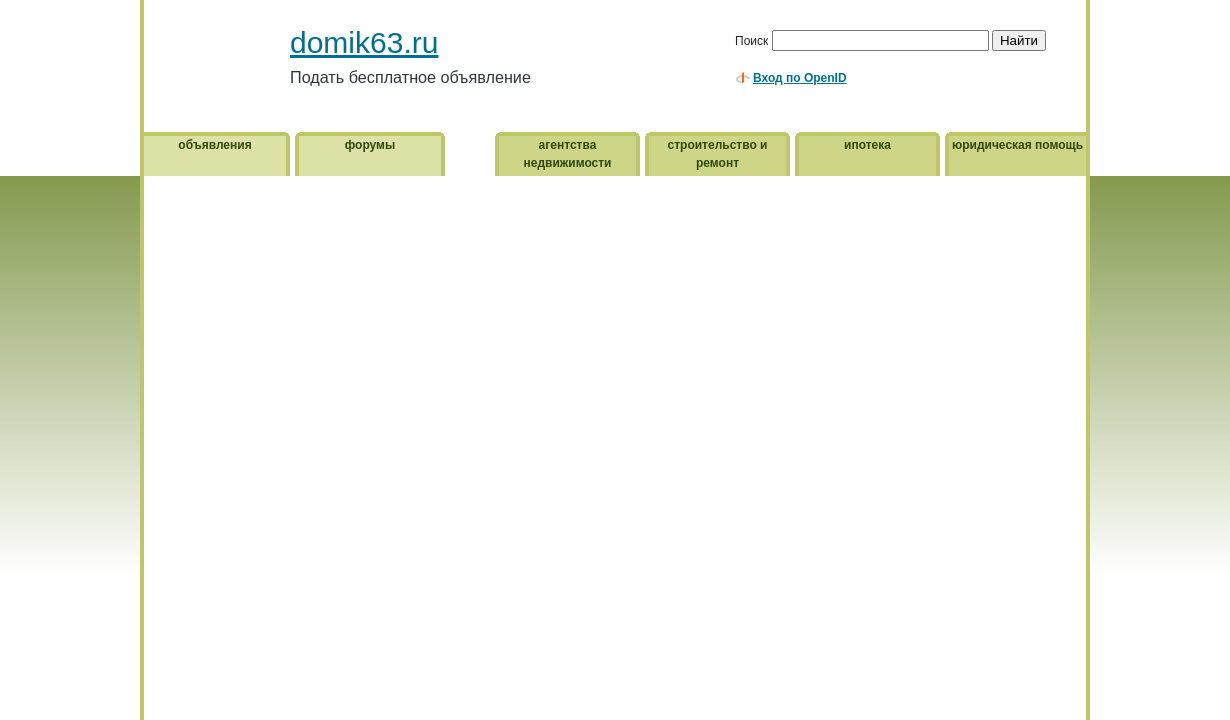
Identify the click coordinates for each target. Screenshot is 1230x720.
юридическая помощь (1017, 145)
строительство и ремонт (718, 154)
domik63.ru (364, 42)
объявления (214, 145)
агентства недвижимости (568, 154)
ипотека (867, 145)
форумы (370, 145)
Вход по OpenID (800, 78)
